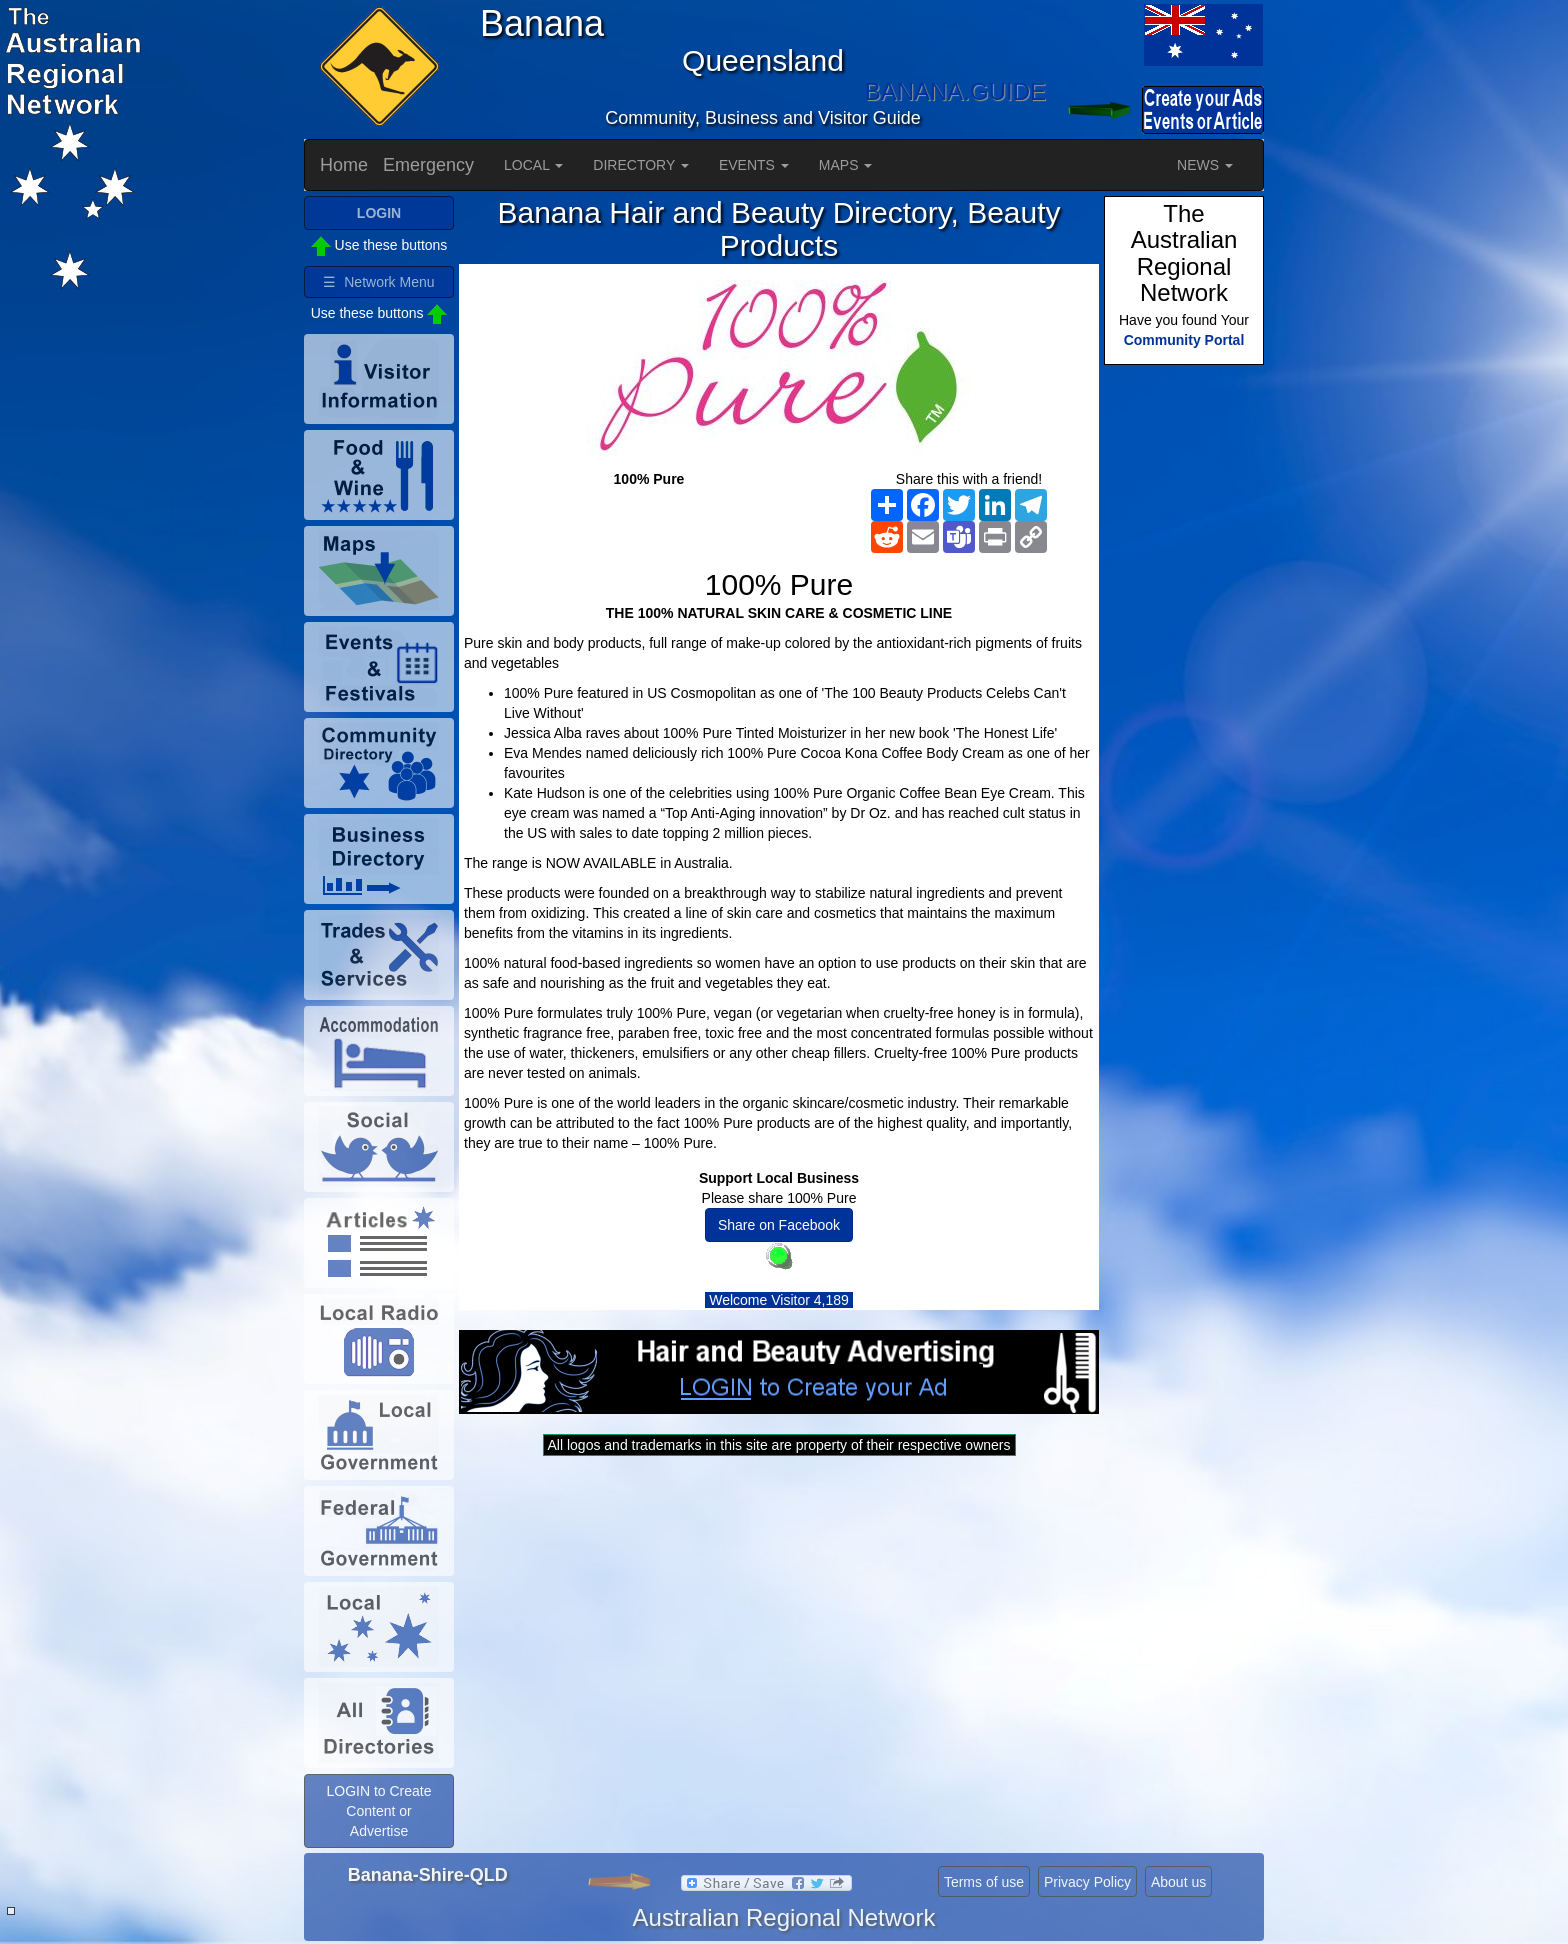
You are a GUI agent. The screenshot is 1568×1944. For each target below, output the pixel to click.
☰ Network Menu (378, 282)
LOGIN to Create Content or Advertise (378, 1811)
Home (344, 165)
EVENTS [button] (754, 165)
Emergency (428, 165)
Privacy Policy (1087, 1882)
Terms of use (984, 1882)
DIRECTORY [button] (641, 165)
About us (1178, 1882)
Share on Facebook (779, 1225)
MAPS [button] (846, 165)
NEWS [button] (1205, 165)
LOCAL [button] (533, 165)
